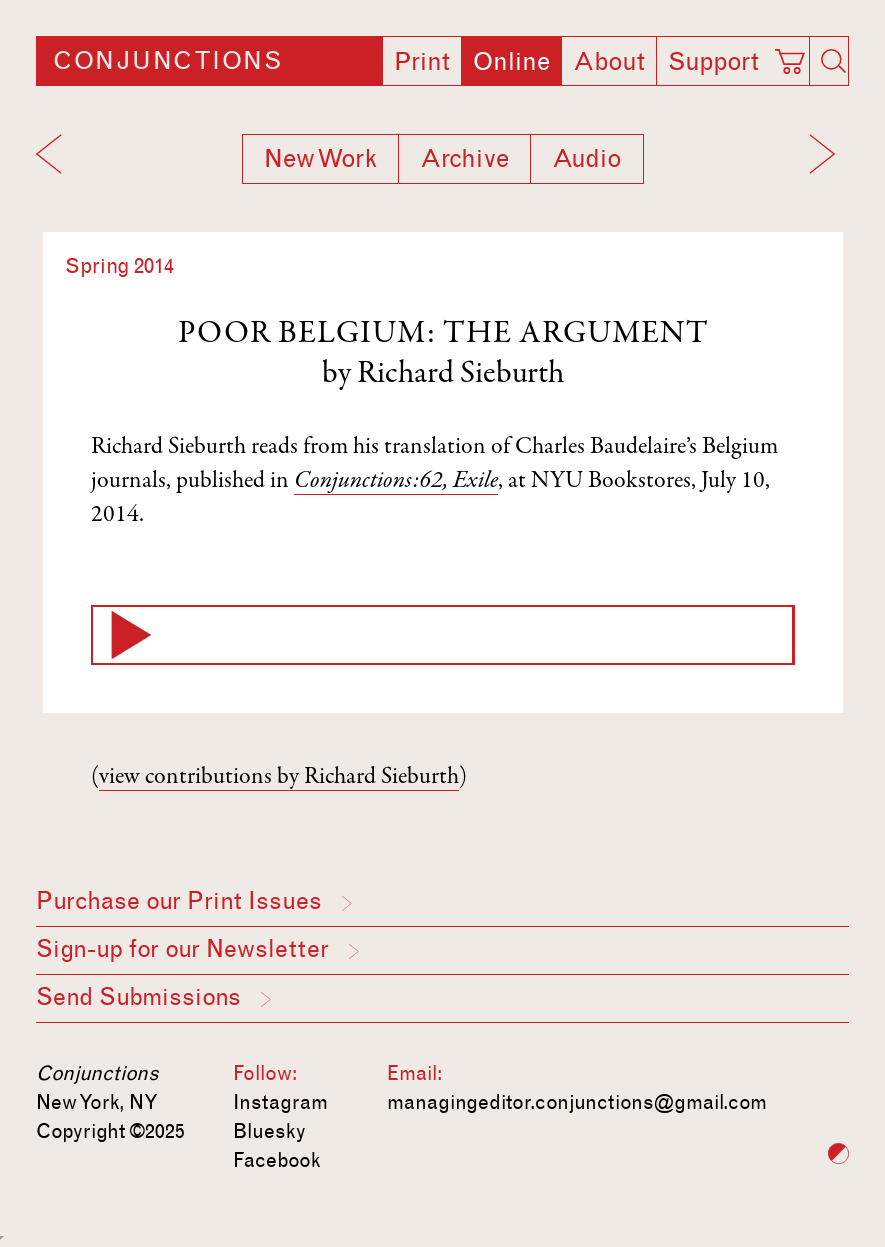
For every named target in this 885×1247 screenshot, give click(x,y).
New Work (320, 159)
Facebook (277, 1160)
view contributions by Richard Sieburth (279, 778)
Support (713, 62)
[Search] (834, 61)
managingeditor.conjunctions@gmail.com (577, 1102)
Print (422, 62)
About (609, 62)
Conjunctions (167, 61)
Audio (587, 159)
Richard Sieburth (460, 375)
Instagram (280, 1102)
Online (511, 62)
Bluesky (269, 1131)
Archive (464, 159)
